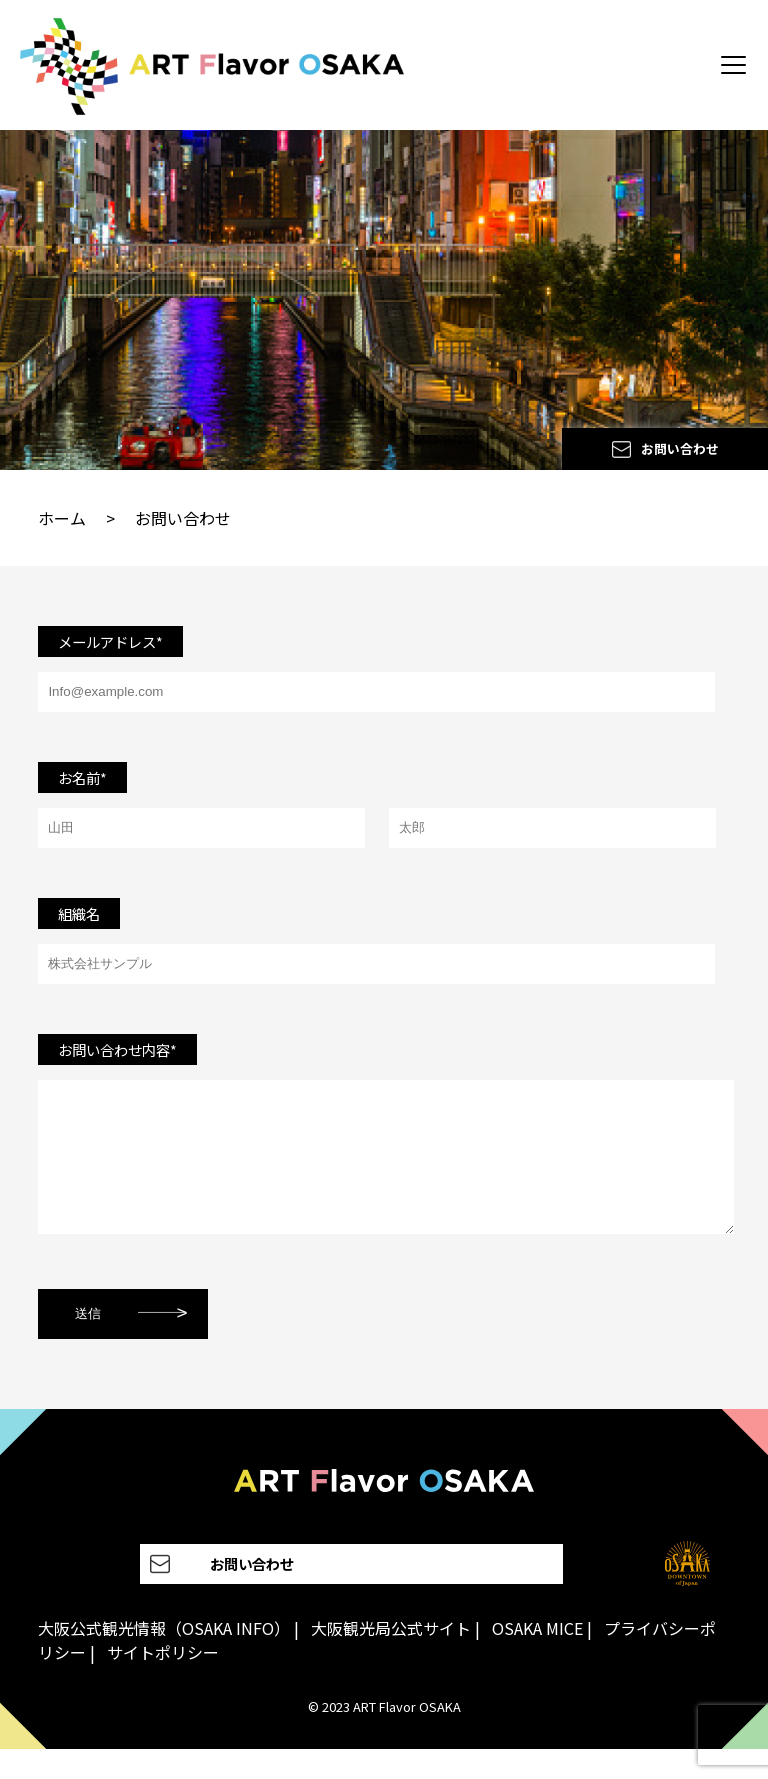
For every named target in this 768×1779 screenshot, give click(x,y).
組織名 (79, 913)
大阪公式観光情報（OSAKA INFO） (164, 1658)
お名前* (82, 777)
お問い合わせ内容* (117, 1049)
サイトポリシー (163, 1682)
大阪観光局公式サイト (391, 1658)
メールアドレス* (110, 641)
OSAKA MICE (537, 1658)
